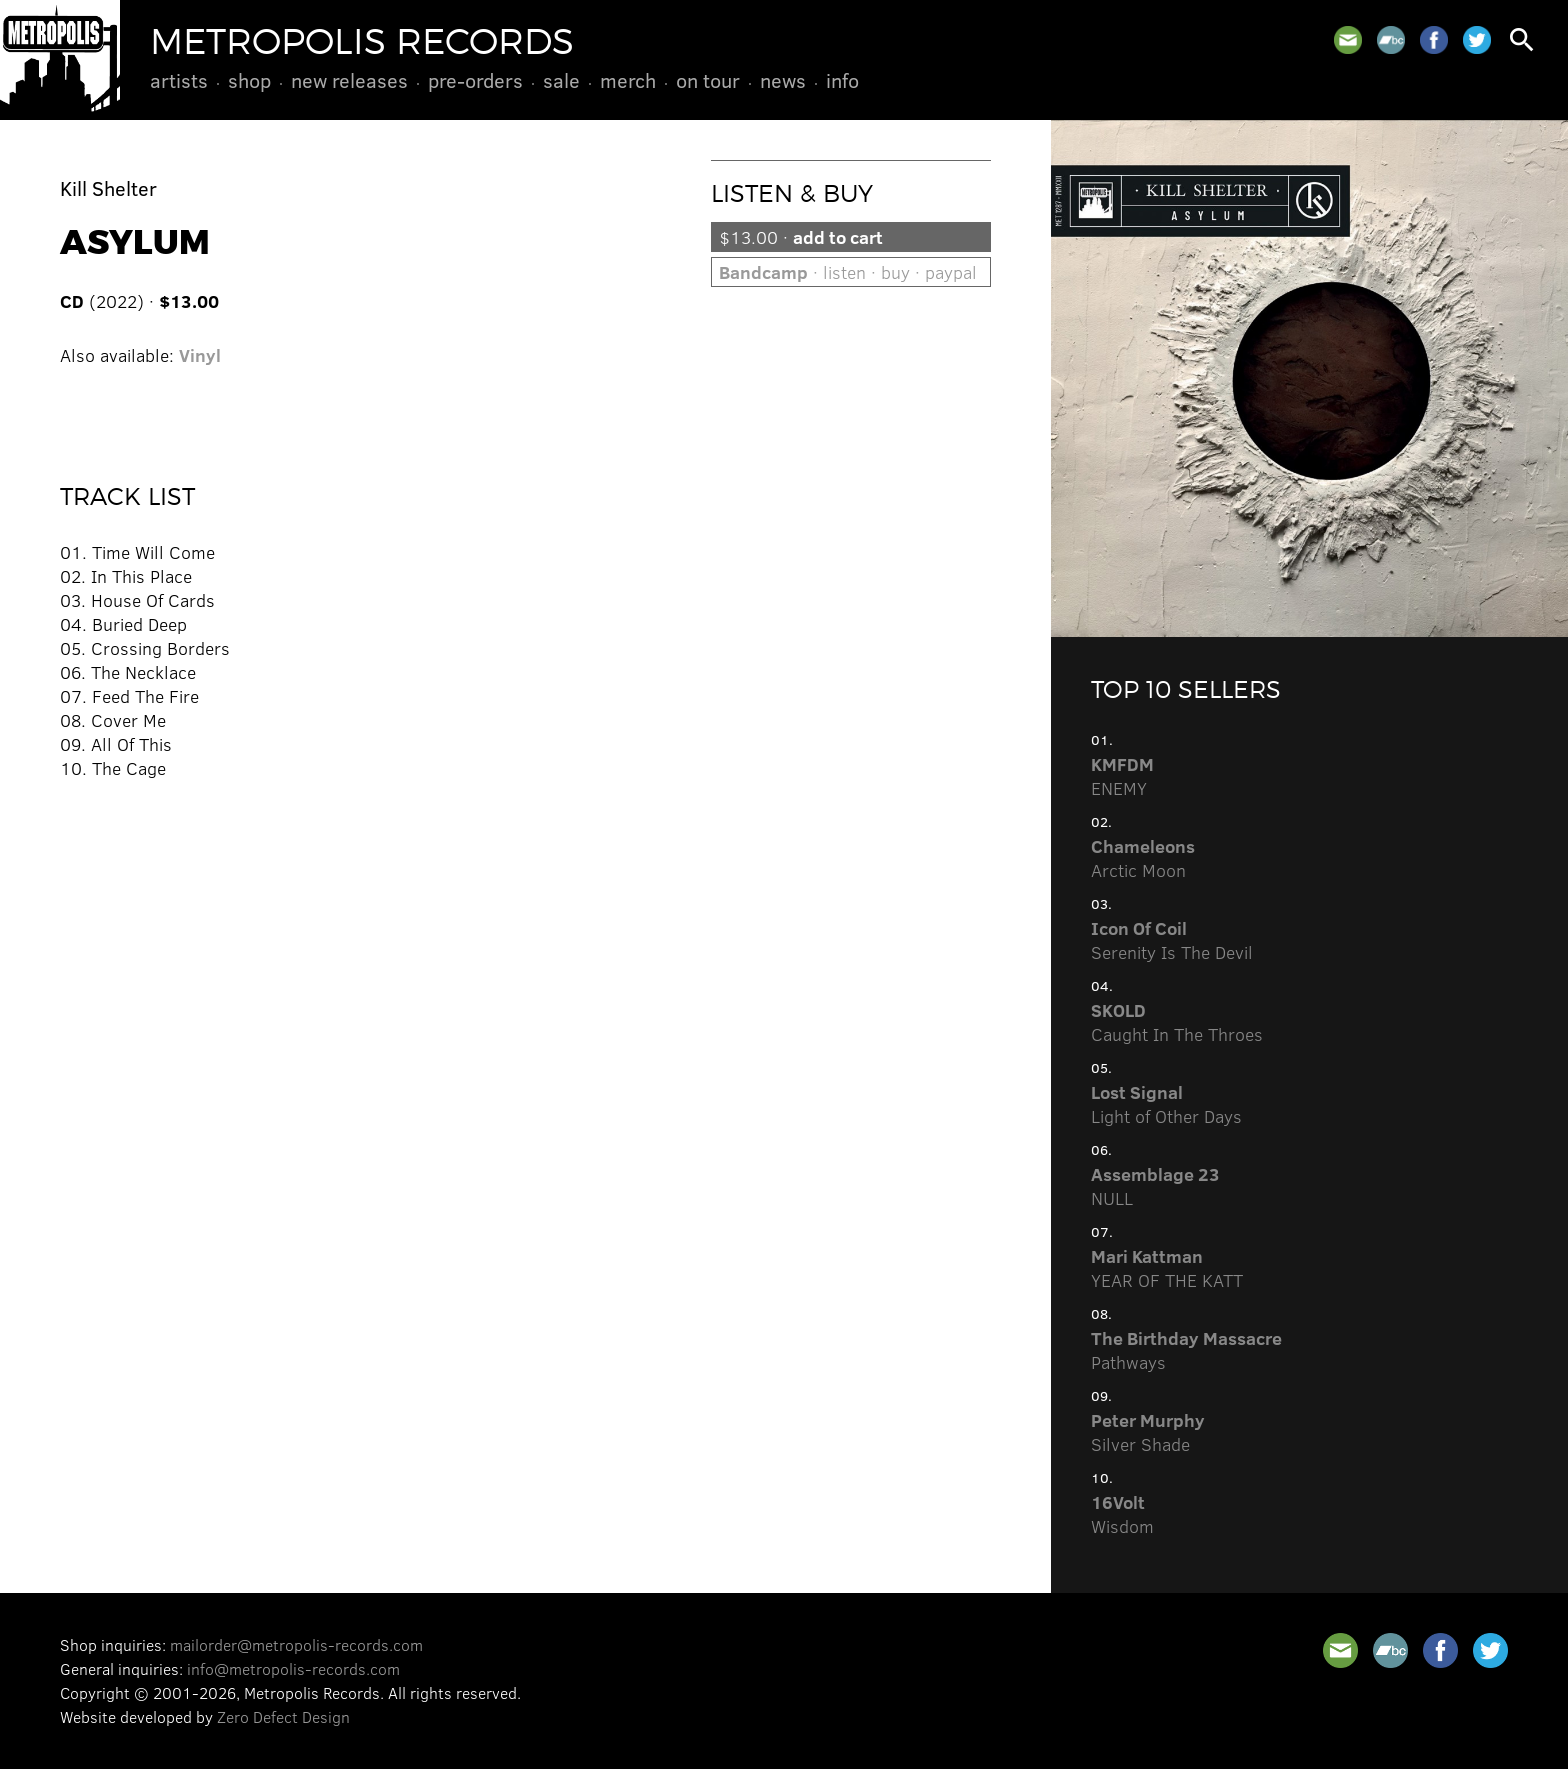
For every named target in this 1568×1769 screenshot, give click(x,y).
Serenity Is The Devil (1172, 940)
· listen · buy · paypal (848, 272)
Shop (249, 80)
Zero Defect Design (283, 1716)
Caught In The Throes (1177, 1022)
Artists (179, 80)
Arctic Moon (1143, 858)
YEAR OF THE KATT (1167, 1268)
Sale (561, 80)
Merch (628, 80)
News (783, 80)
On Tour (708, 80)
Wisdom (1122, 1514)
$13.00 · (801, 237)
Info (842, 80)
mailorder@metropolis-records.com (296, 1644)
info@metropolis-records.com (293, 1668)
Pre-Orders (475, 80)
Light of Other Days (1166, 1104)
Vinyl (200, 355)
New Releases (349, 80)
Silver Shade (1148, 1432)
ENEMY (1122, 776)
